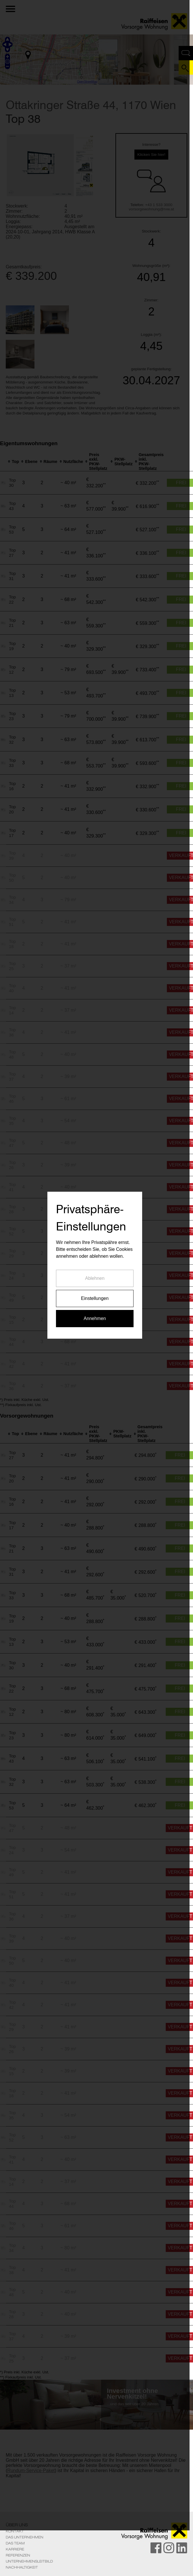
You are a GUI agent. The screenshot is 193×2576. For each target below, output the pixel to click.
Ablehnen (96, 1301)
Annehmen (96, 1341)
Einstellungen (96, 1321)
